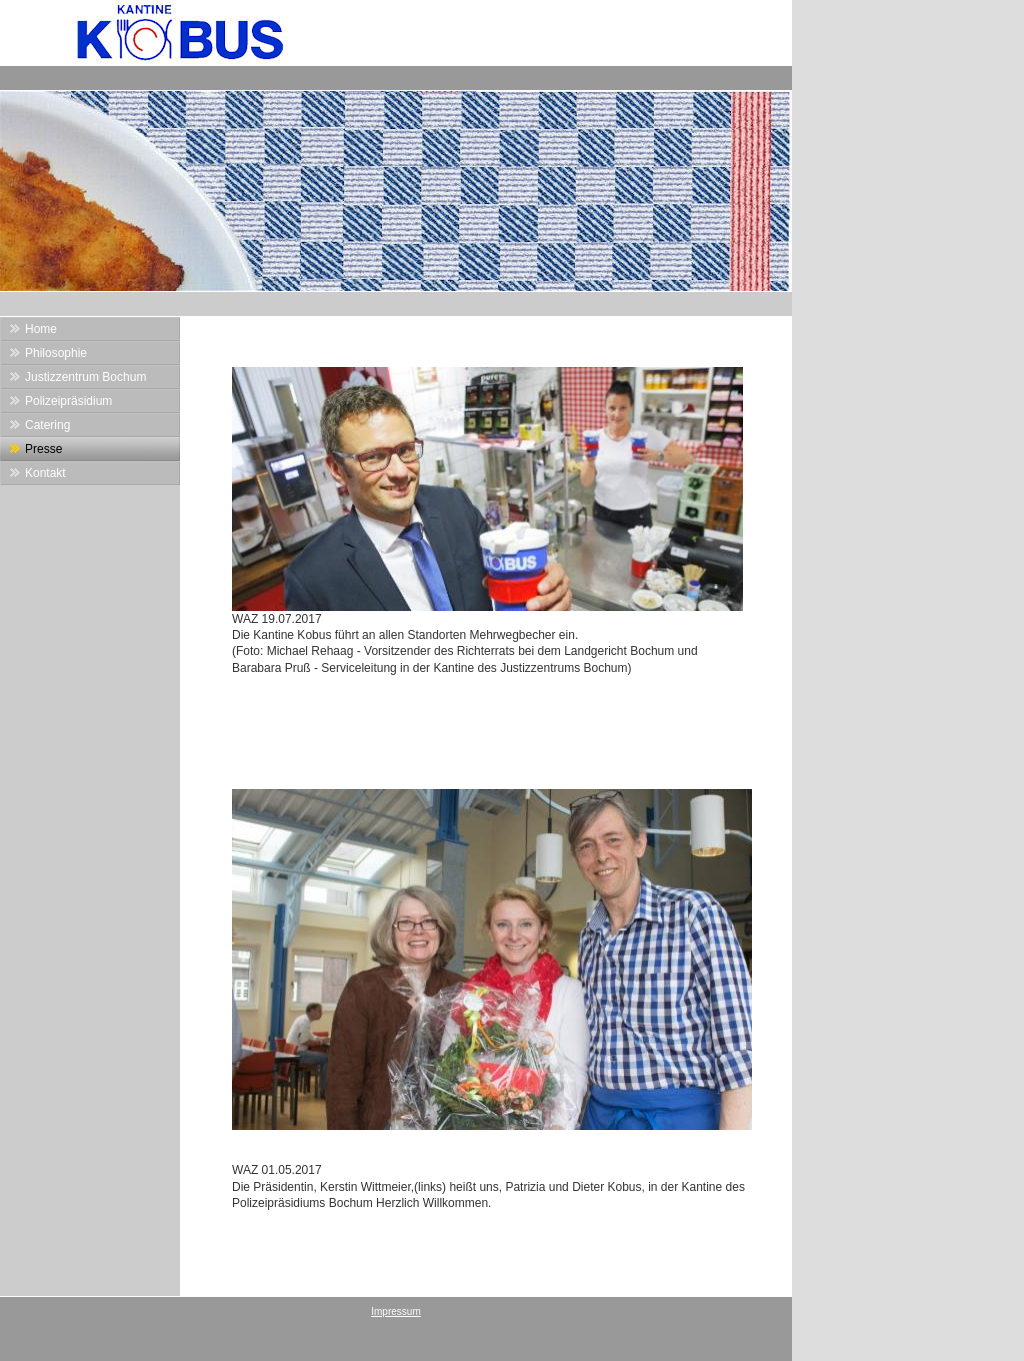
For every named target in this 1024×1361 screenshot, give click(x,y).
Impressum (395, 1311)
